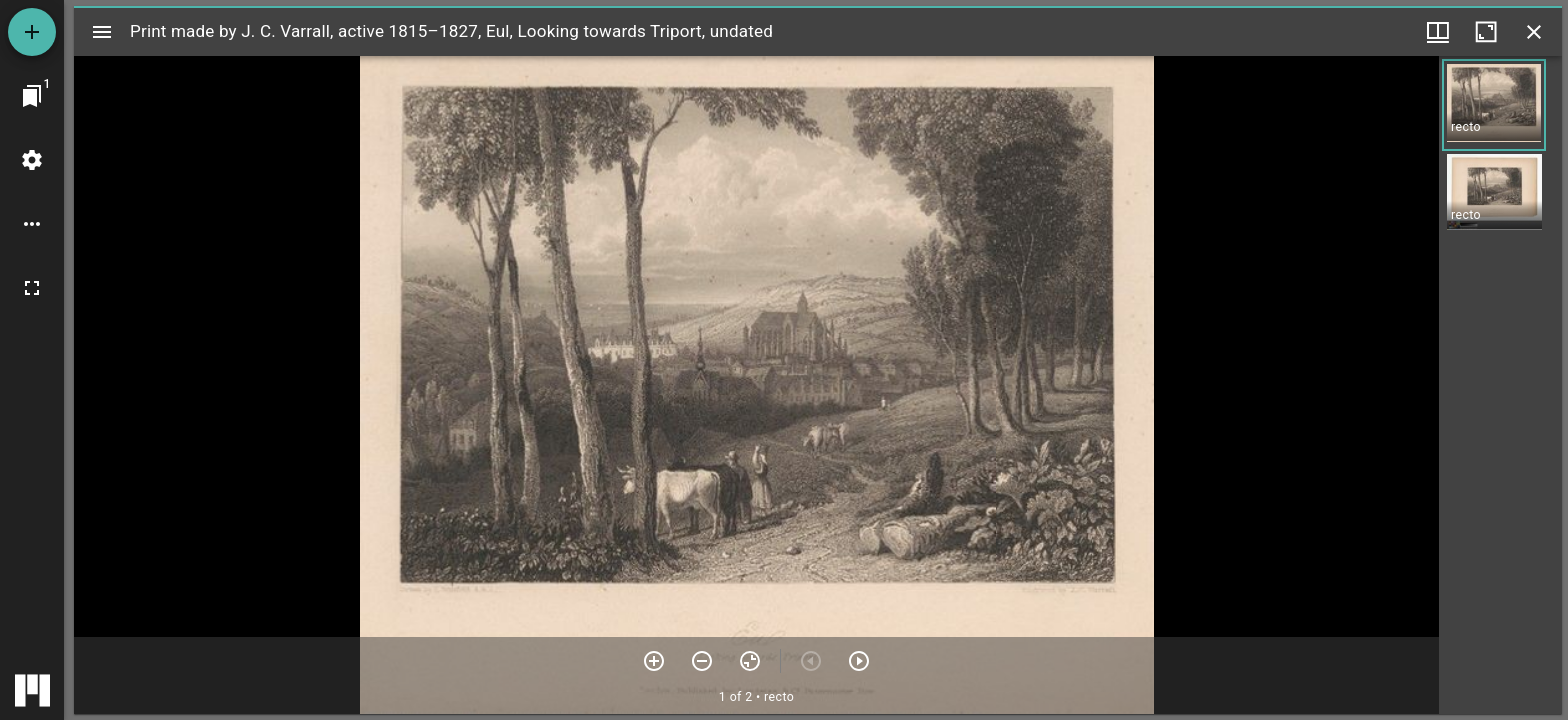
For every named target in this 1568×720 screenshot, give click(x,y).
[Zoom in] (654, 661)
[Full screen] (32, 288)
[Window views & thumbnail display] (1438, 32)
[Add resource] (32, 32)
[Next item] (859, 661)
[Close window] (1534, 32)
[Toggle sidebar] (102, 32)
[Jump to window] (32, 96)
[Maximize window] (1486, 32)
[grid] (1500, 385)
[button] (1494, 105)
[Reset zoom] (750, 661)
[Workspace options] (32, 224)
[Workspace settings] (32, 160)
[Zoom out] (702, 661)
